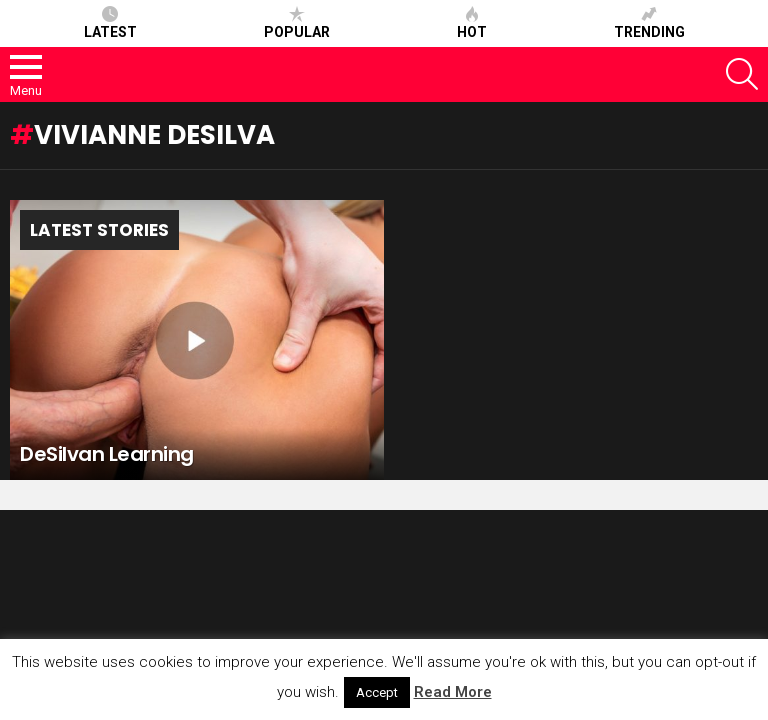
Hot (472, 23)
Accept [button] (377, 692)
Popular (297, 23)
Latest (110, 23)
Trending (649, 23)
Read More (453, 692)
